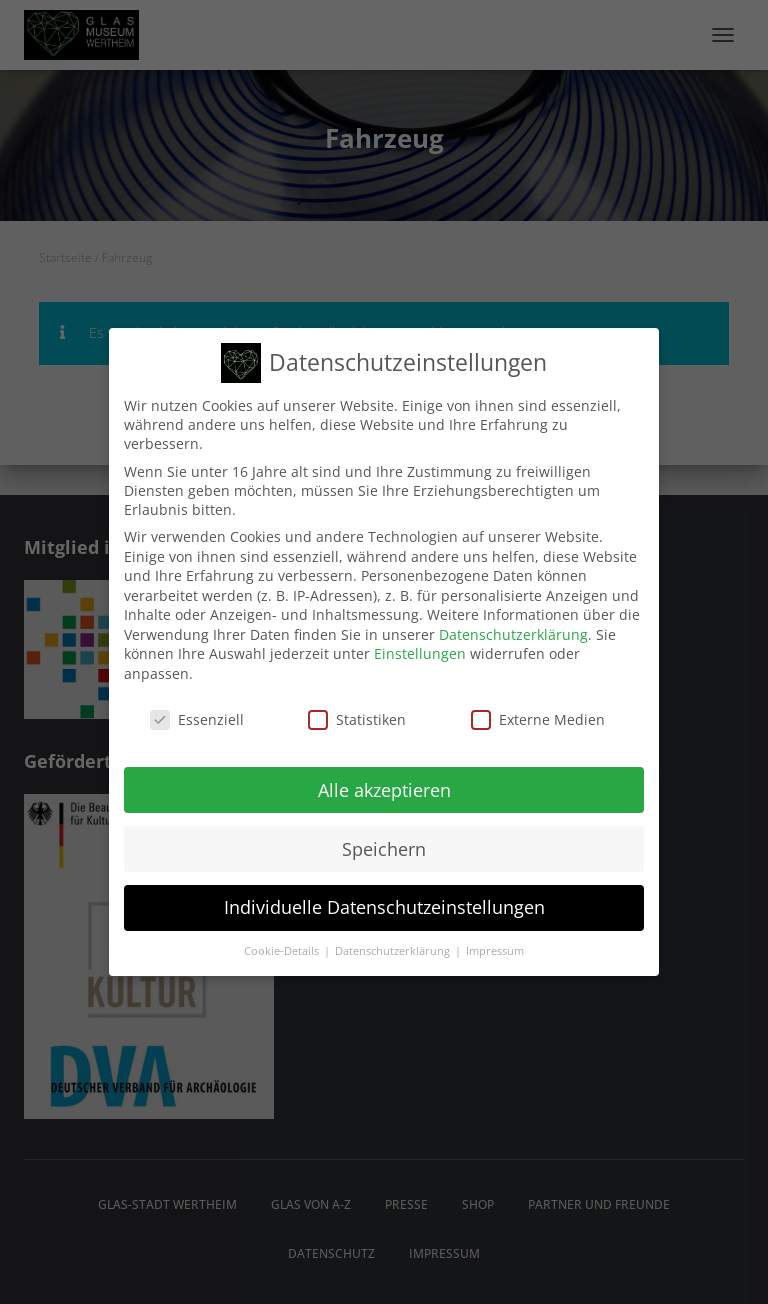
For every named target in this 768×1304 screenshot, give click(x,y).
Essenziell (197, 710)
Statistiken (357, 710)
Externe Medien (538, 710)
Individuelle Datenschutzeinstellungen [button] (384, 899)
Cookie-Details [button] (283, 943)
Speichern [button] (384, 840)
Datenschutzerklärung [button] (394, 943)
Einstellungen (420, 645)
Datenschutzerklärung (513, 625)
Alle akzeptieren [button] (384, 781)
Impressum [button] (495, 943)
